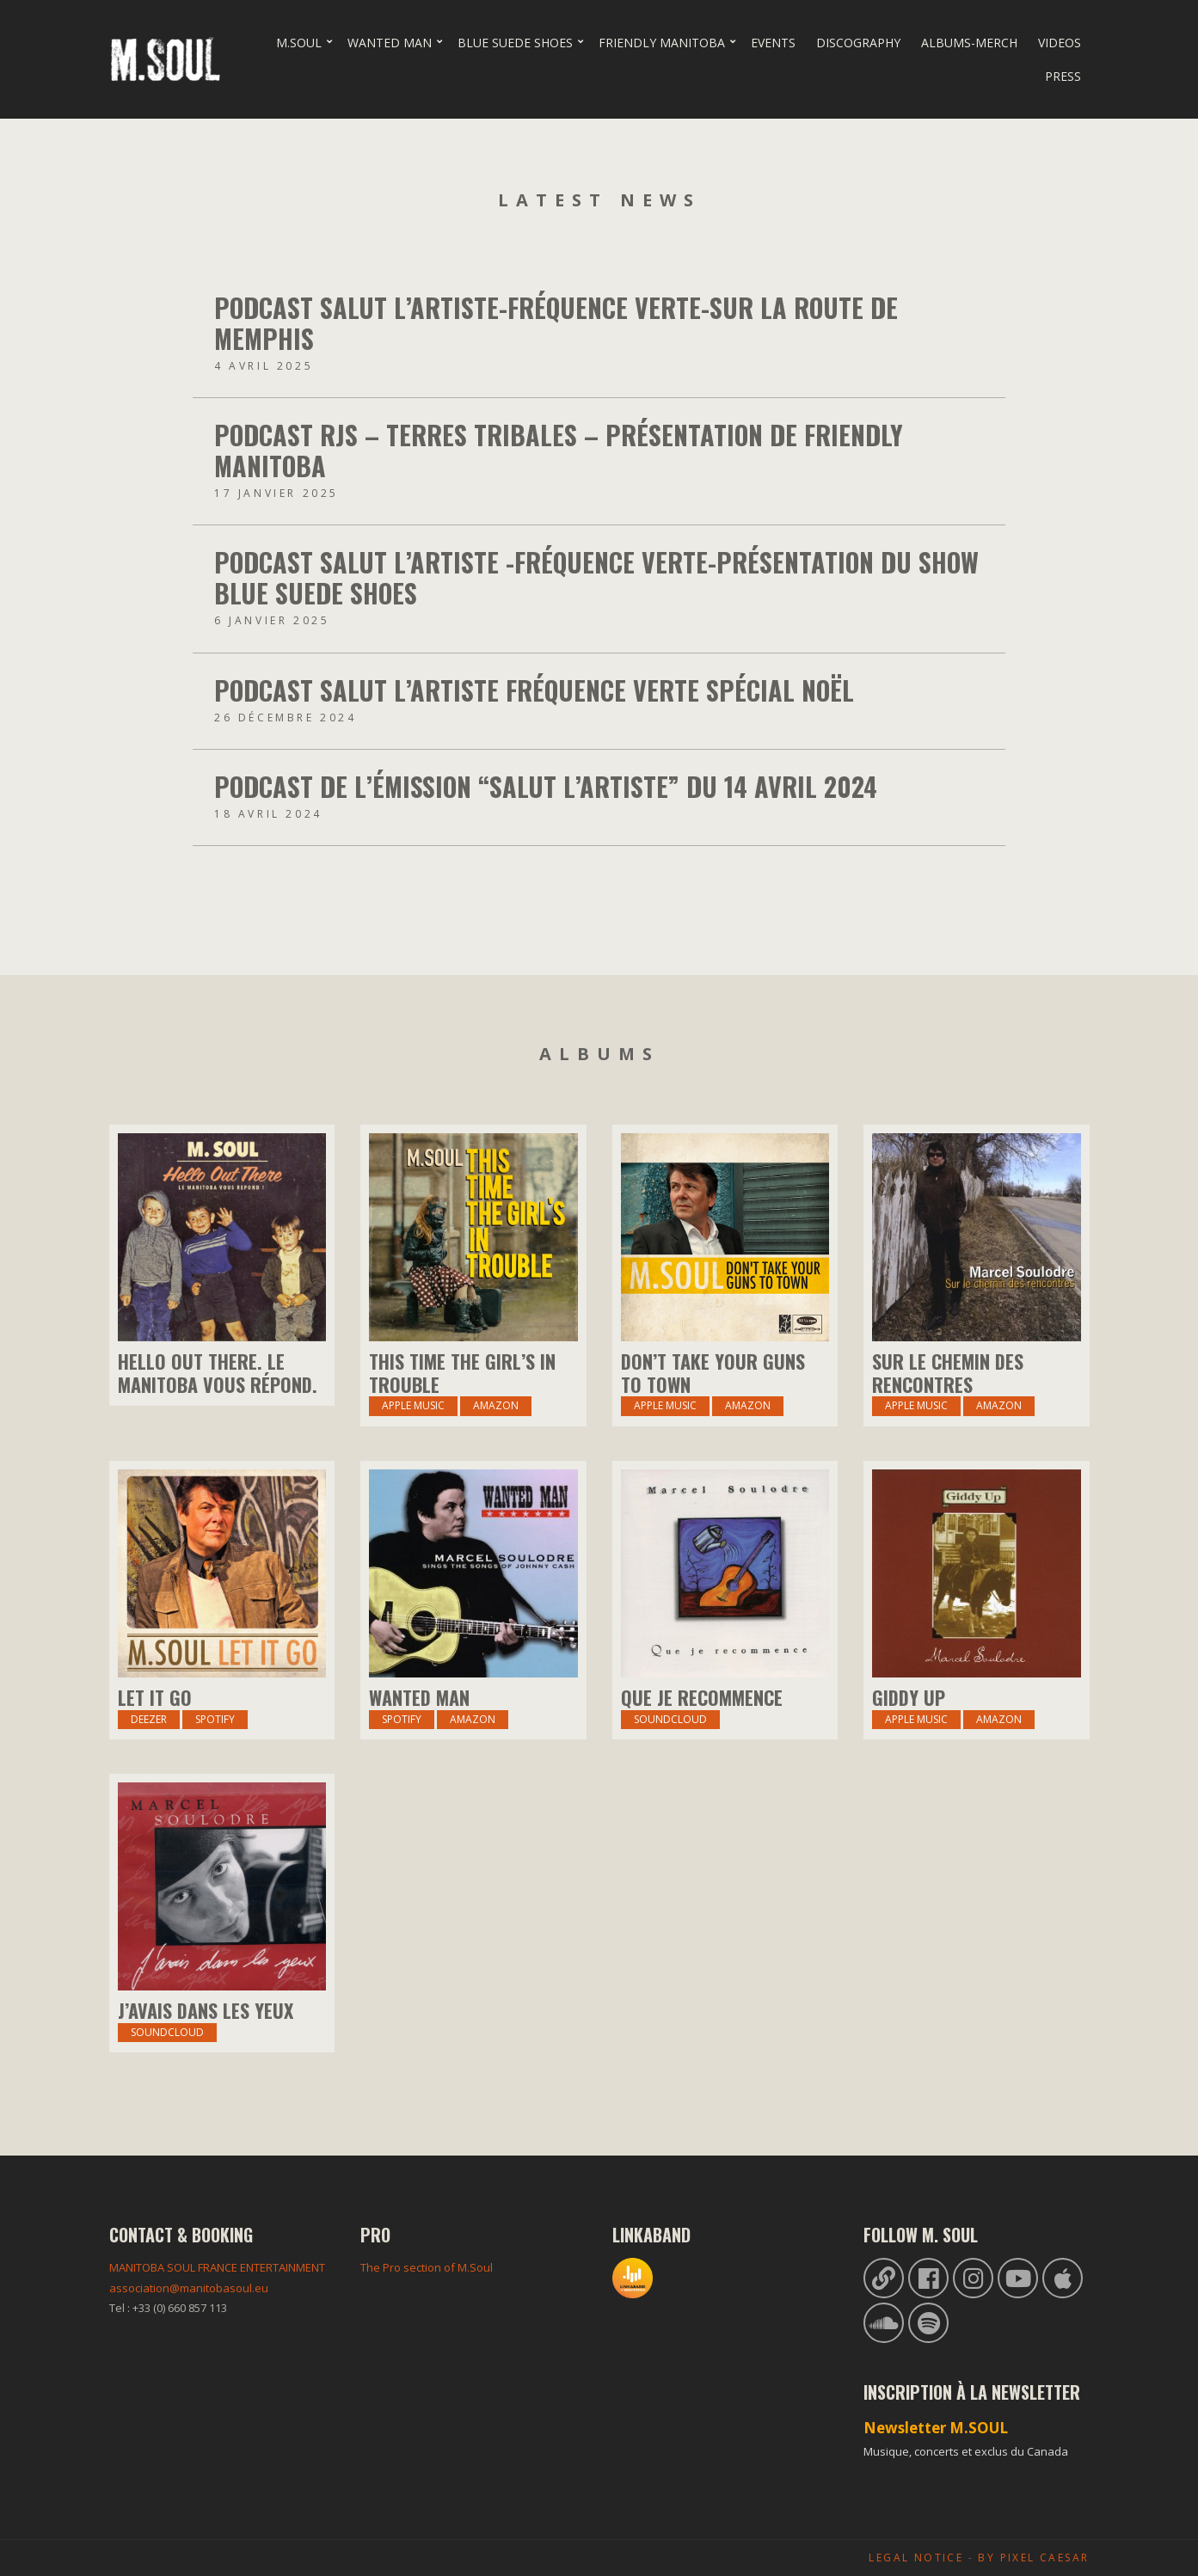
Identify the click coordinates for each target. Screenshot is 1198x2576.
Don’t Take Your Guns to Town (713, 1372)
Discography (858, 42)
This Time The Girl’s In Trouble (462, 1372)
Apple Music (413, 1405)
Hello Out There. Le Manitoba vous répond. (217, 1372)
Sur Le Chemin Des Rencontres (947, 1372)
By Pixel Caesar (1033, 2557)
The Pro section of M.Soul (426, 2267)
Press (1063, 76)
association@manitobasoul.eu (188, 2288)
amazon (999, 1405)
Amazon (496, 1405)
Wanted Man (389, 42)
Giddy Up (908, 1697)
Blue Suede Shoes (515, 42)
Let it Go (155, 1697)
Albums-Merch (969, 42)
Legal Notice (916, 2557)
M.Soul (299, 42)
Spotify (215, 1719)
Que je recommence (702, 1697)
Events (773, 42)
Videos (1059, 42)
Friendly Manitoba (662, 42)
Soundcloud (670, 1719)
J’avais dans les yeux (205, 2010)
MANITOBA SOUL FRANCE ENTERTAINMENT (217, 2267)
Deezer (149, 1719)
